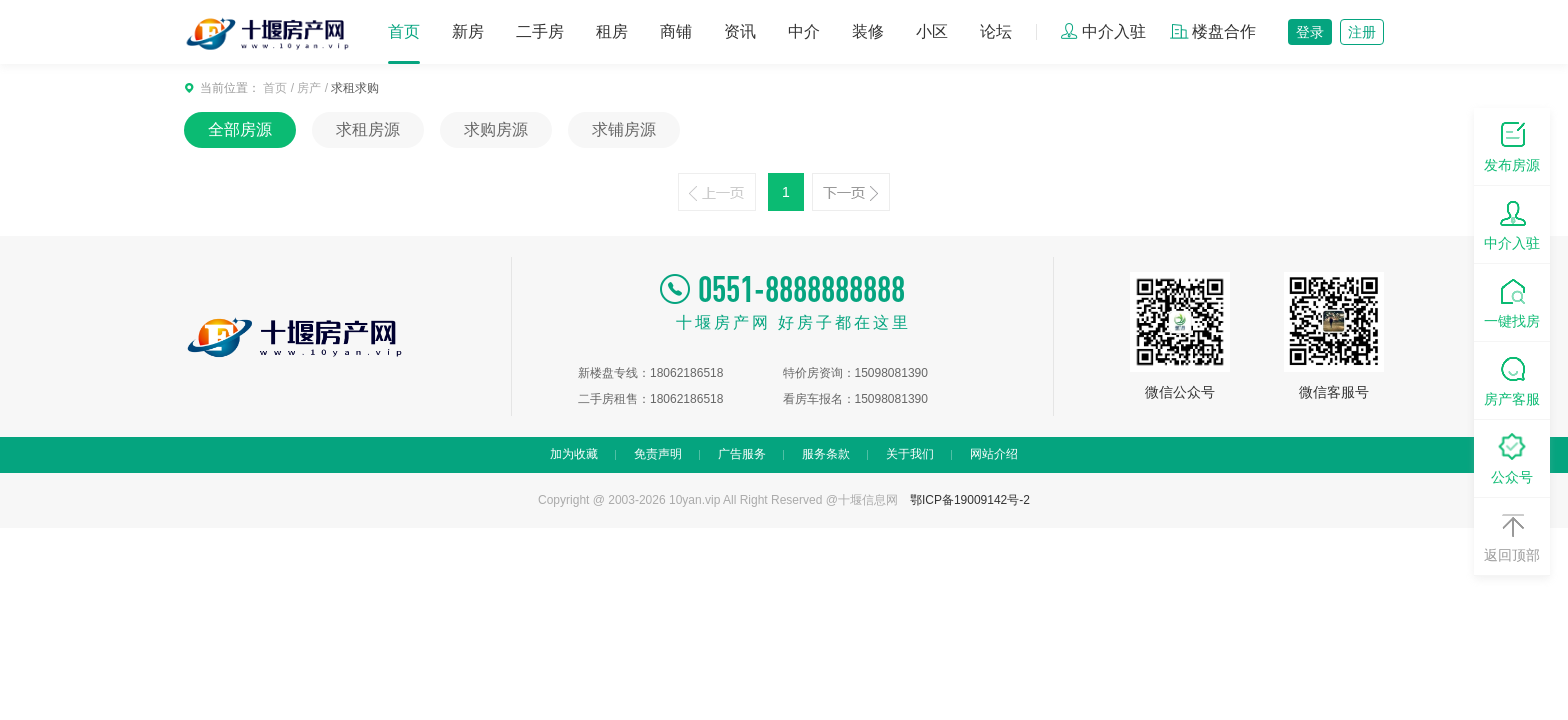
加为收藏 (574, 454)
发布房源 (1512, 145)
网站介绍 (994, 454)
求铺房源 (624, 129)
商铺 (676, 31)
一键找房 (1512, 301)
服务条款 (826, 454)
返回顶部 (1512, 535)
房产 (309, 88)
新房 (468, 31)
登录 (1310, 32)
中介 (804, 31)
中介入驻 (1103, 31)
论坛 (996, 31)
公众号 (1512, 457)
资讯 (740, 31)
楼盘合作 (1213, 31)
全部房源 (240, 129)
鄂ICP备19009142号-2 (970, 500)
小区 (932, 31)
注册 (1362, 32)
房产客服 (1512, 379)
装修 (868, 31)
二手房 (540, 31)
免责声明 (658, 454)
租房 (612, 31)
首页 (404, 31)
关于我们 (910, 454)
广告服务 (742, 454)
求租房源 (368, 129)
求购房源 (496, 129)
